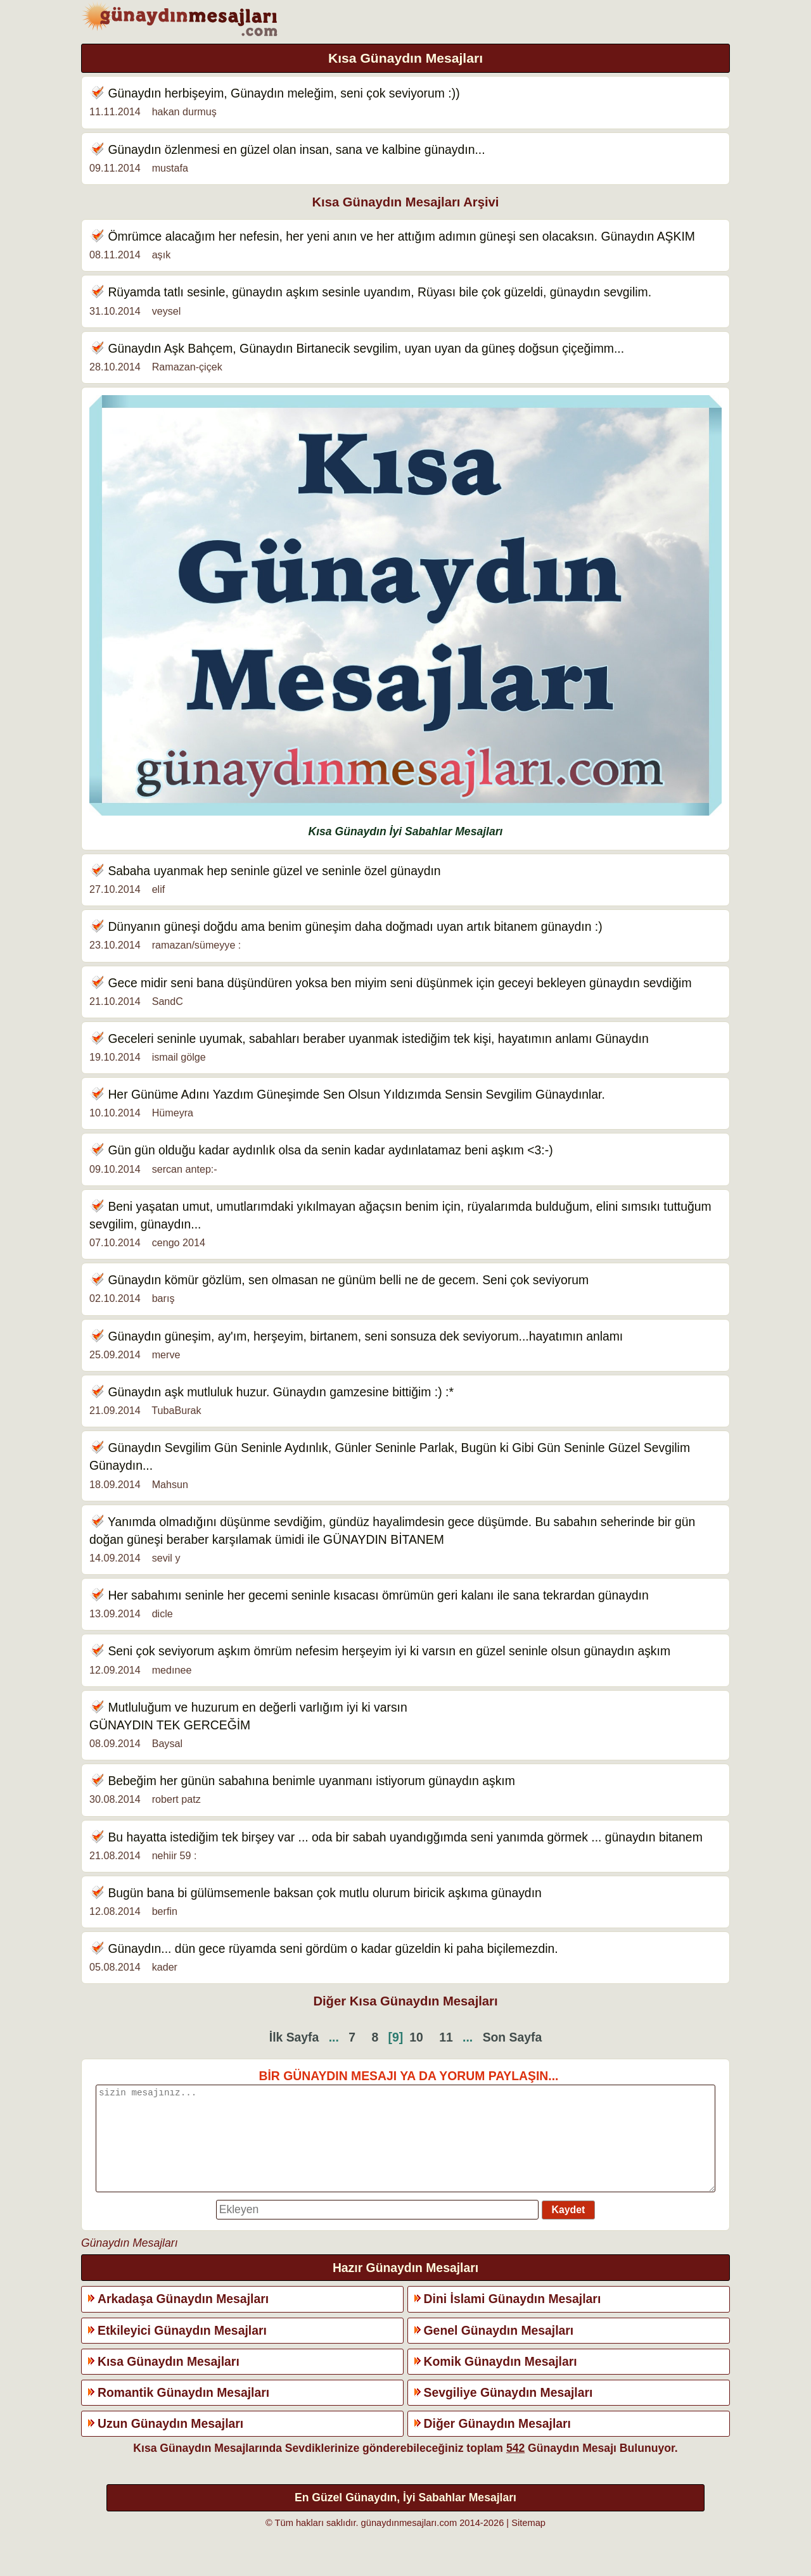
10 (416, 2037)
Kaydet (568, 2228)
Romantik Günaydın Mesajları (183, 2411)
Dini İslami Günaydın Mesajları (512, 2318)
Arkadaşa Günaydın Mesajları (183, 2318)
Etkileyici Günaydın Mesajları (182, 2349)
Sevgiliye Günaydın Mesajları (508, 2411)
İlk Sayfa (294, 2037)
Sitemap (528, 2542)
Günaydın (134, 93)
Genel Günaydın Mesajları (499, 2349)
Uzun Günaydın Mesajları (170, 2442)
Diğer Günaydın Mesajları (497, 2442)
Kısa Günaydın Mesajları (168, 2380)
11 (446, 2037)
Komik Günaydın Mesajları (500, 2380)
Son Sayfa (512, 2037)
